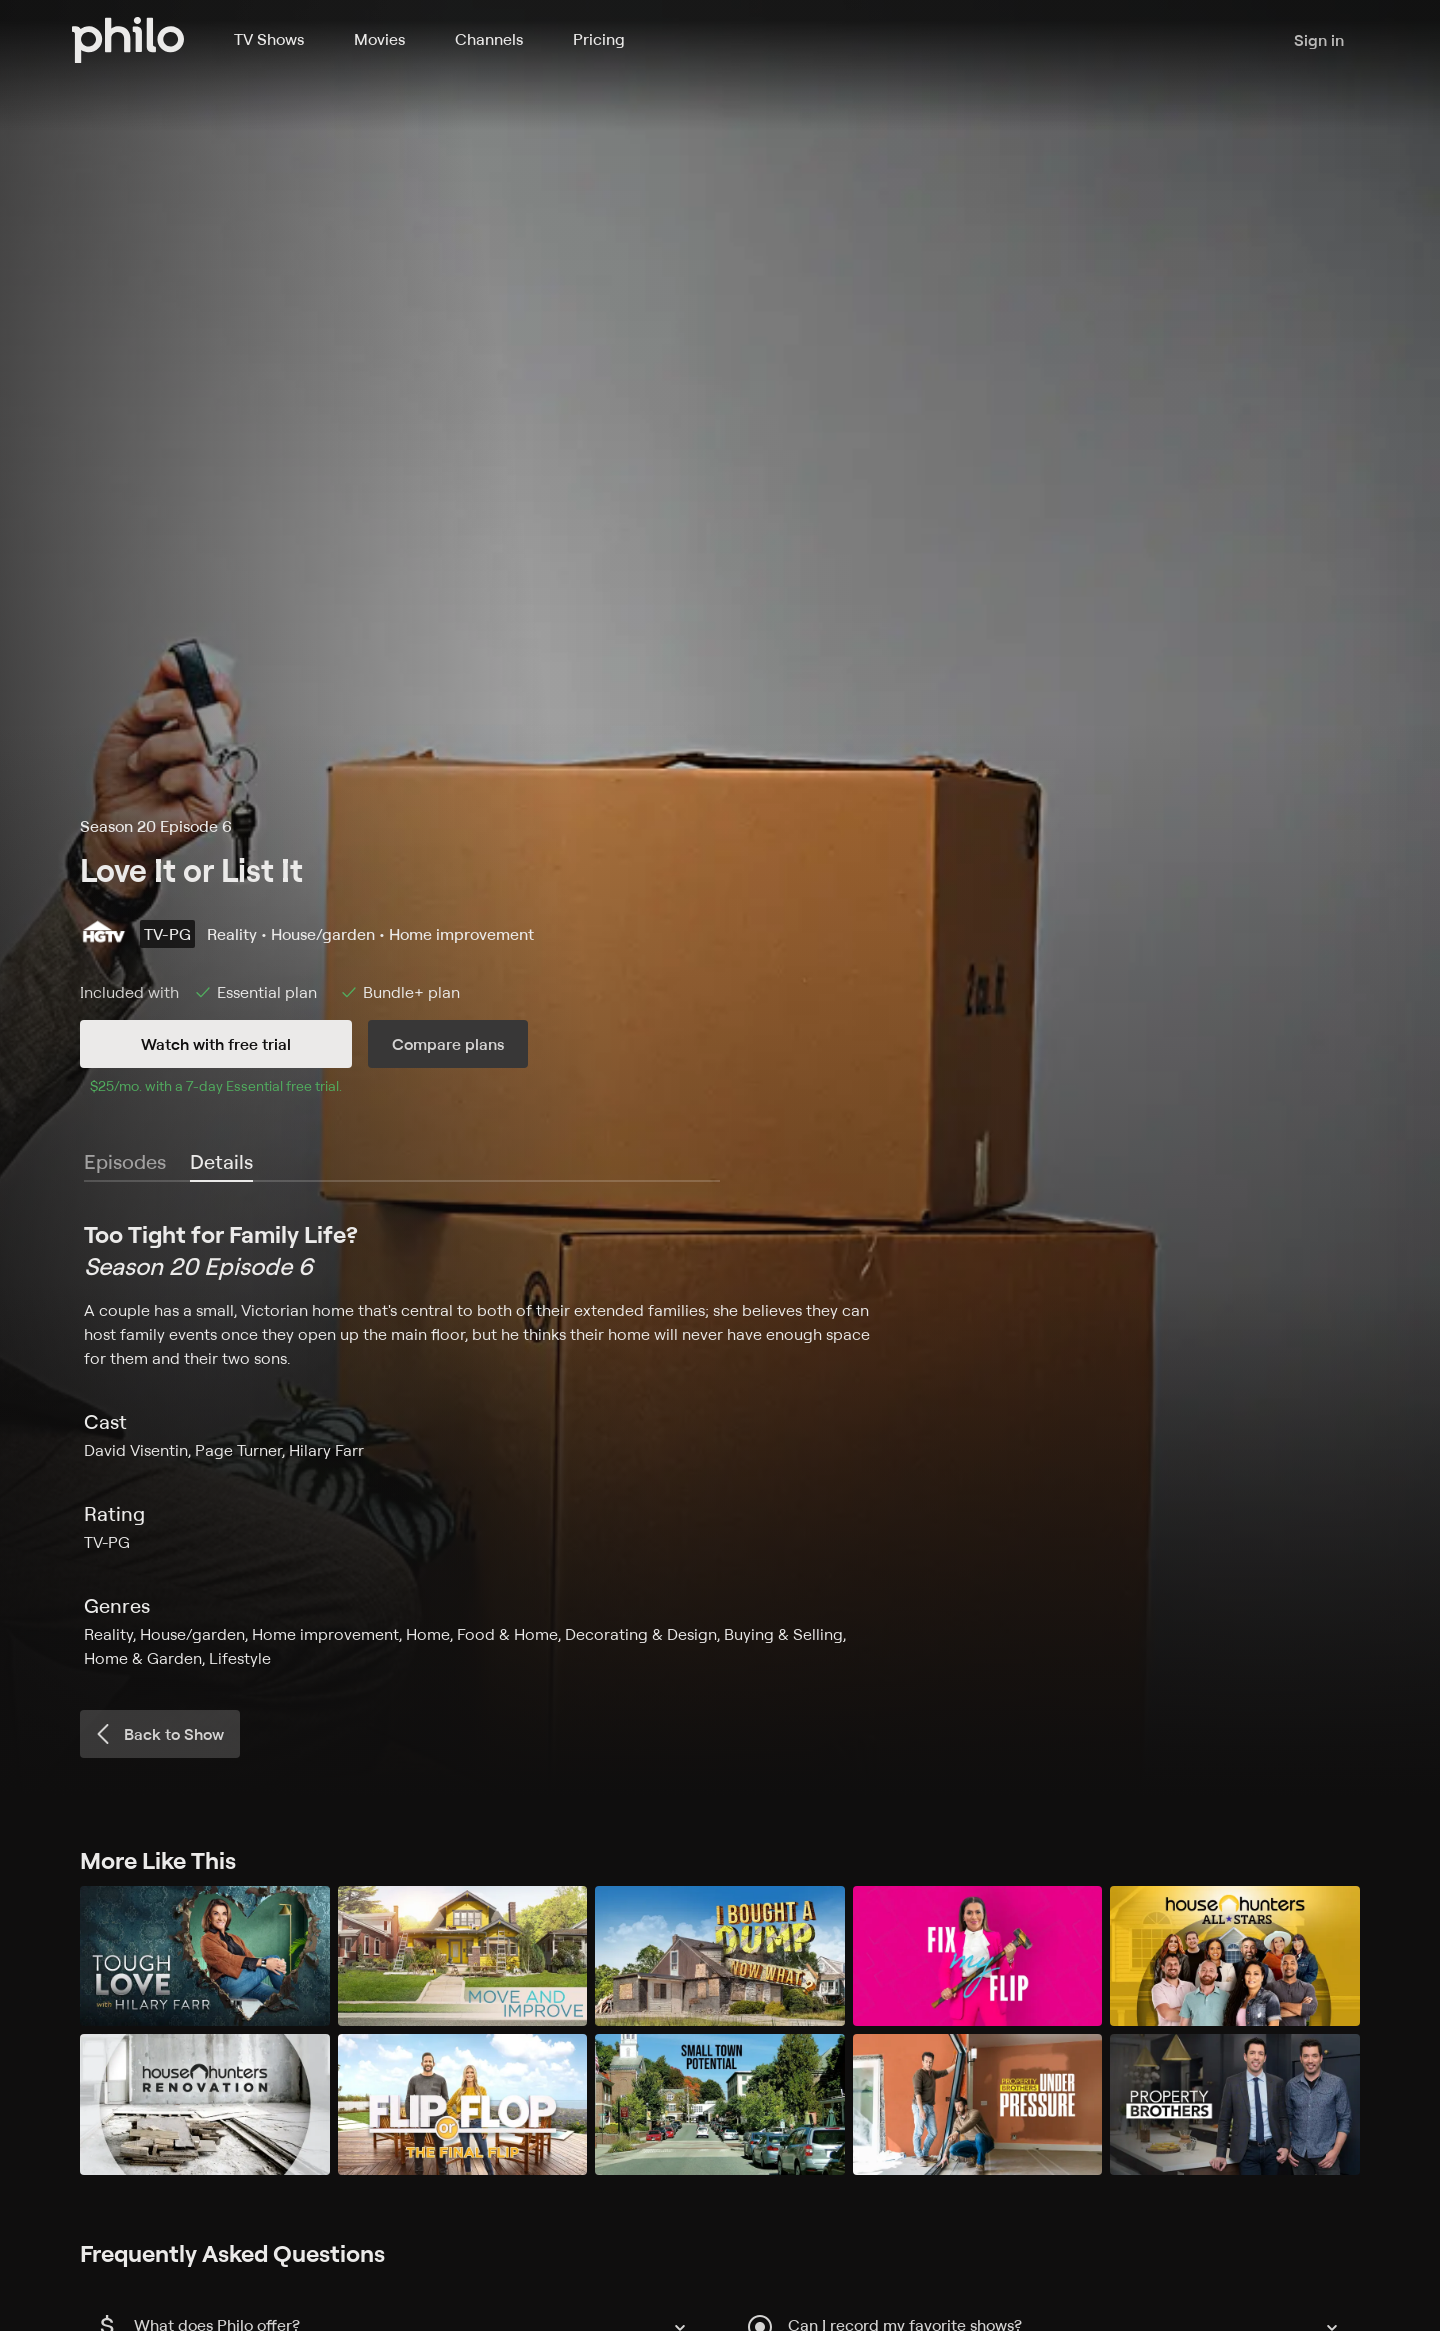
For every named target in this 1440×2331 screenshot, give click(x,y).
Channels (489, 39)
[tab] (221, 1163)
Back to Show (158, 1734)
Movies (379, 39)
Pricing (599, 39)
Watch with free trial (216, 1044)
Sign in (1319, 40)
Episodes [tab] (125, 1161)
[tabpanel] (720, 1444)
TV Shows (269, 39)
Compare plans (448, 1044)
